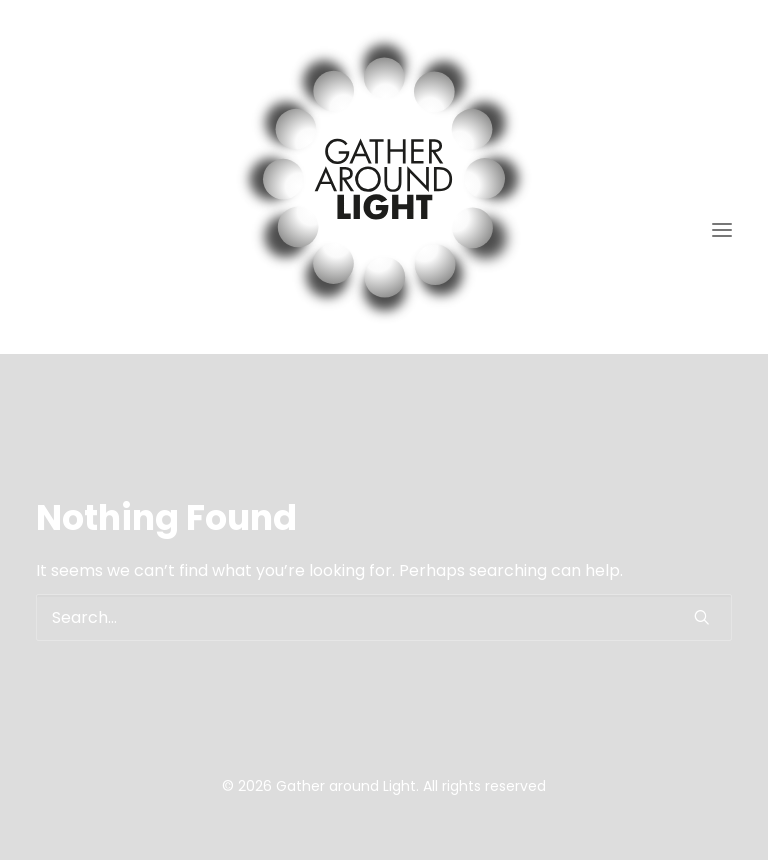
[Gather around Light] (384, 177)
